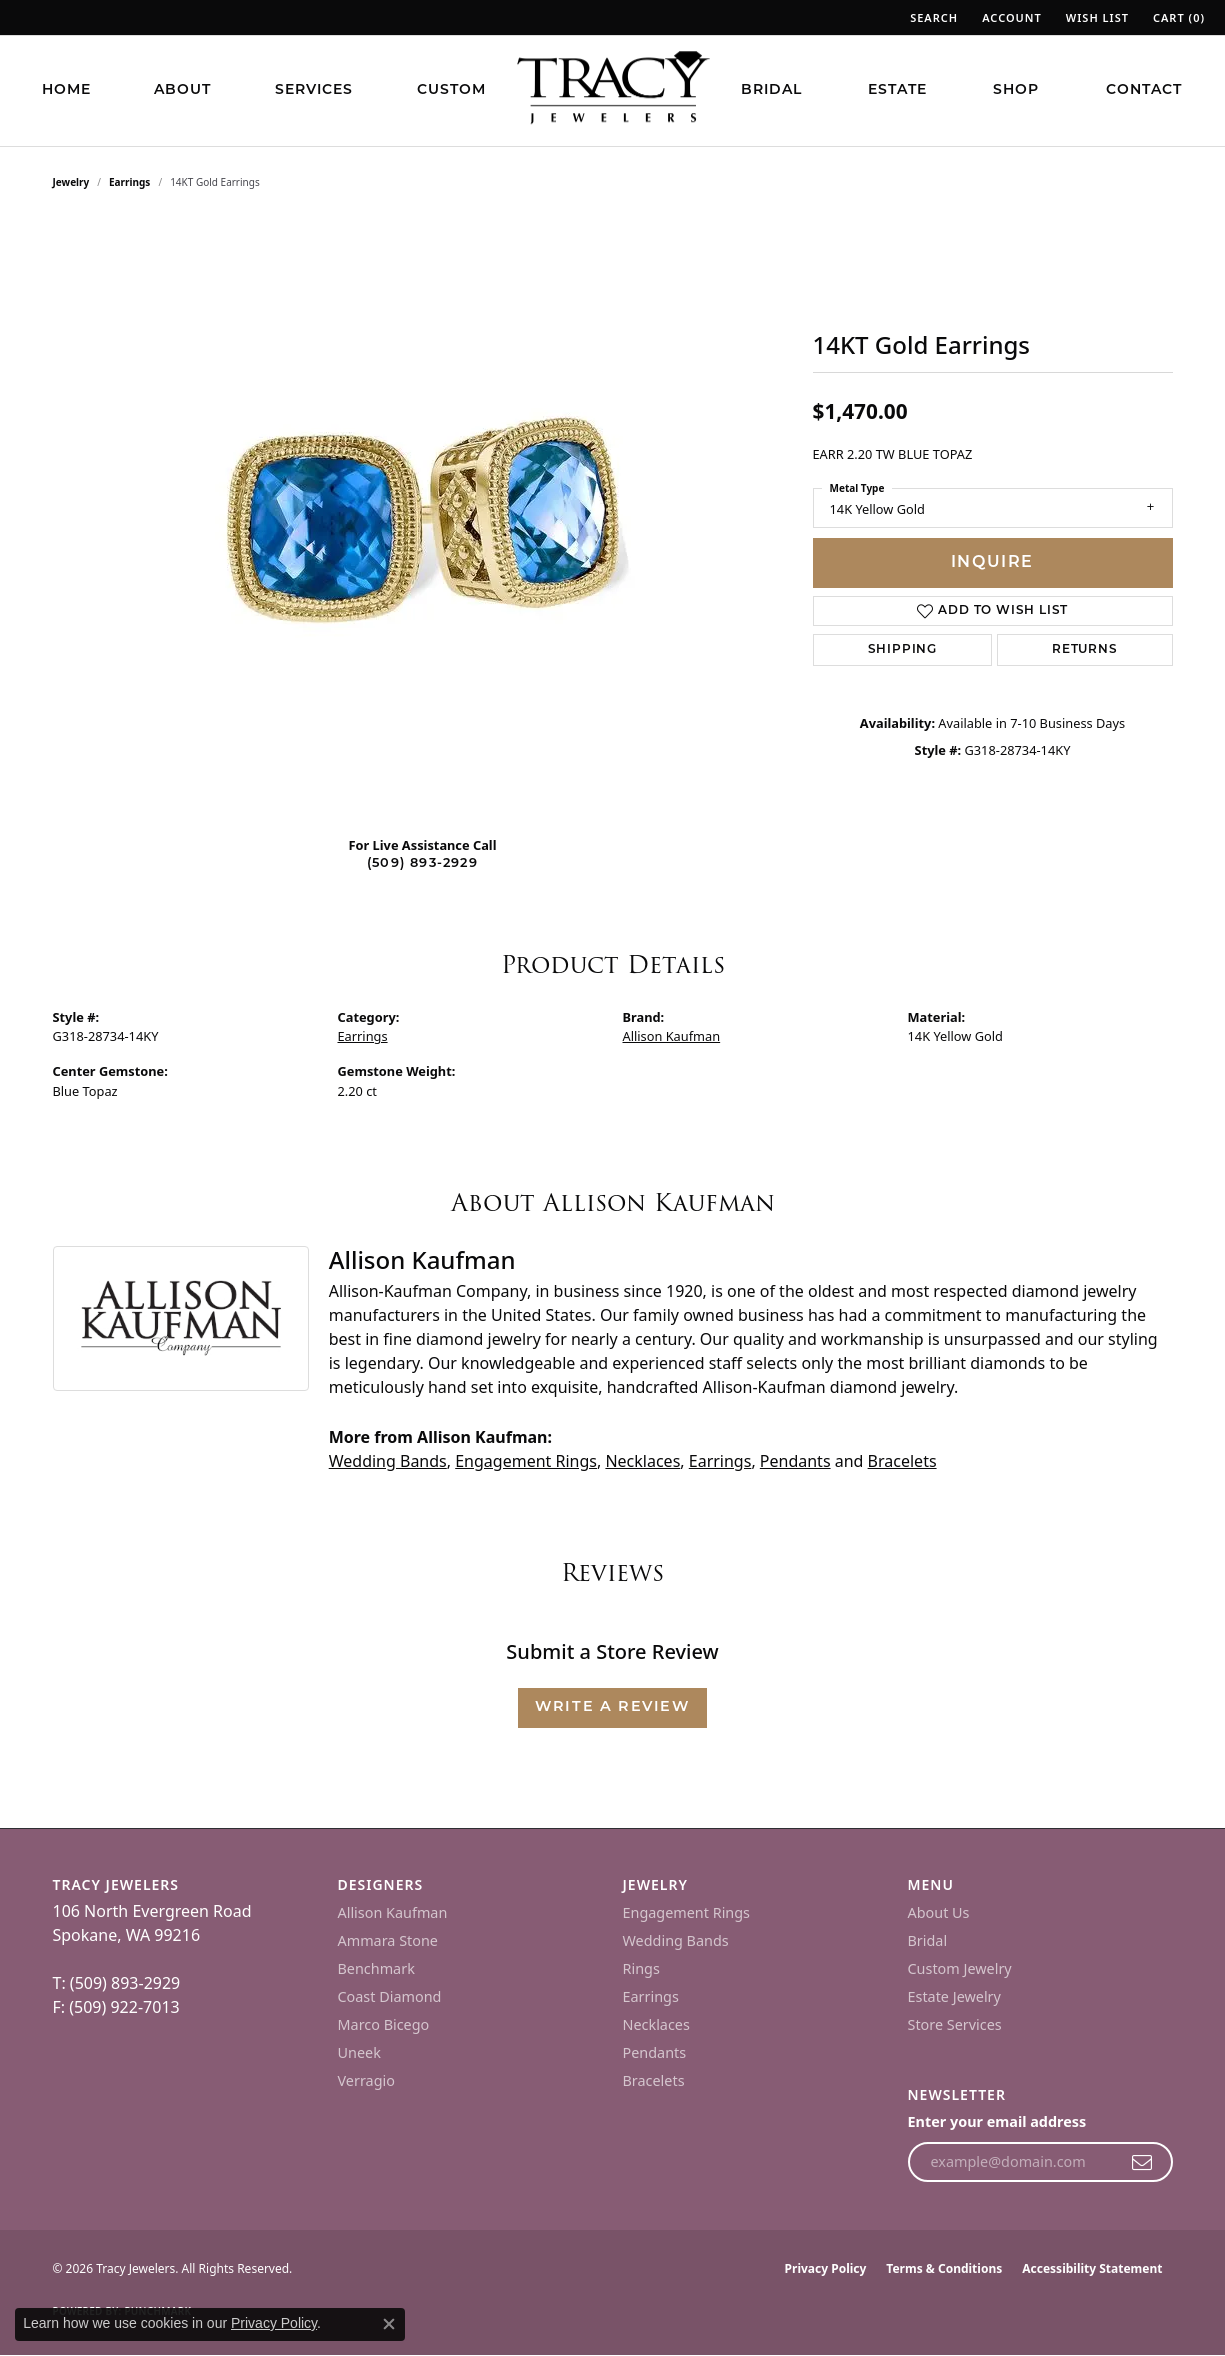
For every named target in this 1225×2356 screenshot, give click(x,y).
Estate (897, 90)
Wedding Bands (388, 1461)
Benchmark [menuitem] (376, 1968)
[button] (932, 17)
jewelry (71, 182)
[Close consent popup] (389, 2324)
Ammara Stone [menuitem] (388, 1940)
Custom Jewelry (960, 1968)
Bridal (771, 90)
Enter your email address (997, 2121)
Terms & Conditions (944, 2268)
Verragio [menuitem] (366, 2080)
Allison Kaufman (672, 1036)
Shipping (902, 650)
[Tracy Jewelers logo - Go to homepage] (613, 90)
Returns (1085, 650)
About (182, 90)
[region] (423, 520)
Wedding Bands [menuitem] (676, 1940)
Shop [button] (1016, 90)
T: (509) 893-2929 (117, 1983)
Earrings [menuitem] (651, 1996)
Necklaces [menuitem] (656, 2024)
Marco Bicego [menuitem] (384, 2024)
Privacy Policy (826, 2268)
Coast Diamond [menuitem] (390, 1996)
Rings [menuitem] (641, 1968)
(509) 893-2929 (422, 863)
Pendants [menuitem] (655, 2052)
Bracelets (902, 1461)
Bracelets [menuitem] (654, 2080)
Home (66, 90)
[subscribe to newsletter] (1142, 2162)
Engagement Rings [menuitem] (687, 1912)
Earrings (129, 182)
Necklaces (642, 1461)
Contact (1144, 90)
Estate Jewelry (954, 1996)
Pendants (795, 1461)
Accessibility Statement (1092, 2268)
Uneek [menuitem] (359, 2052)
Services (314, 90)
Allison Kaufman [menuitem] (393, 1912)
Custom (451, 90)
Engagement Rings (526, 1461)
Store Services (955, 2024)
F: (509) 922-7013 (116, 2007)
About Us (939, 1912)
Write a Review (612, 1707)
